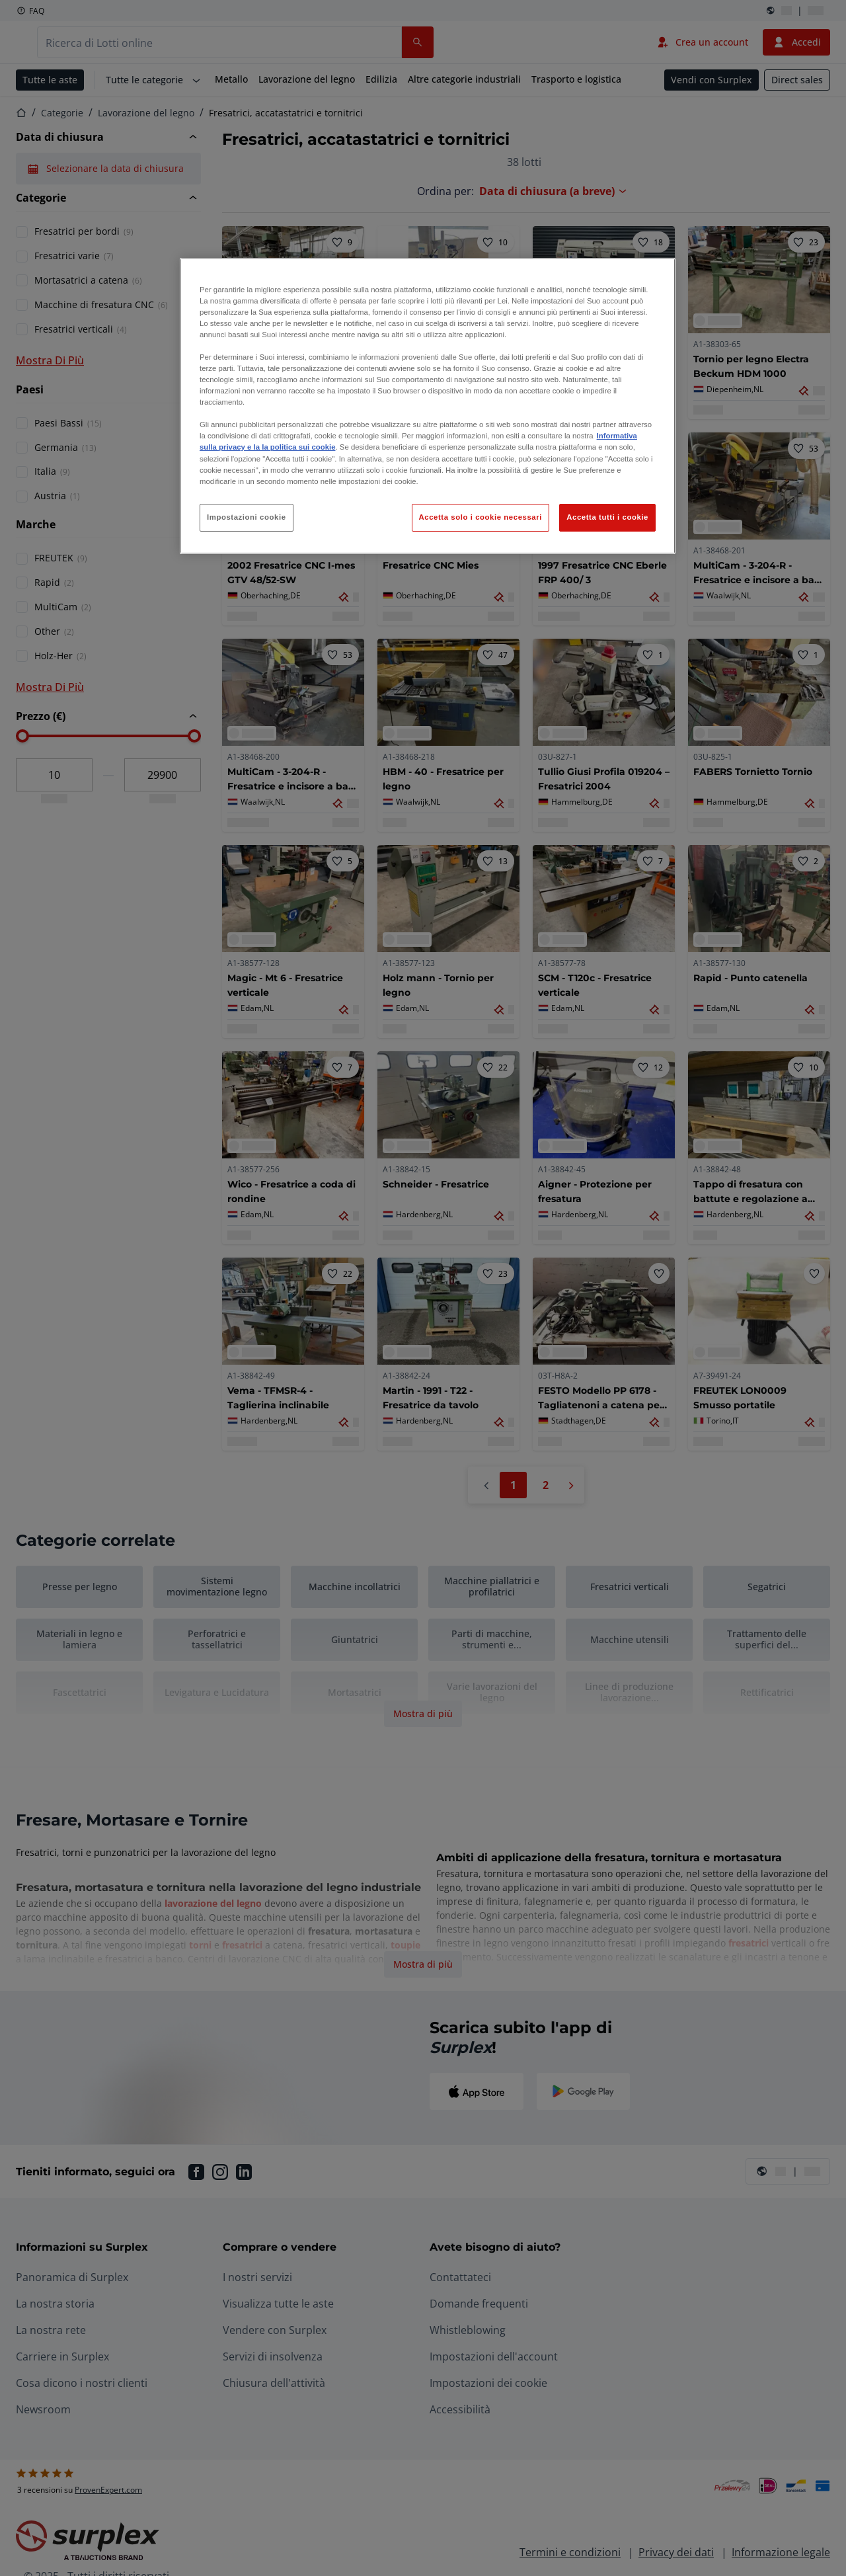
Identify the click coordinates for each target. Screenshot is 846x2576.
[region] (427, 406)
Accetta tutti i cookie (607, 517)
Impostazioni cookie (246, 517)
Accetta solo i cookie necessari (480, 517)
